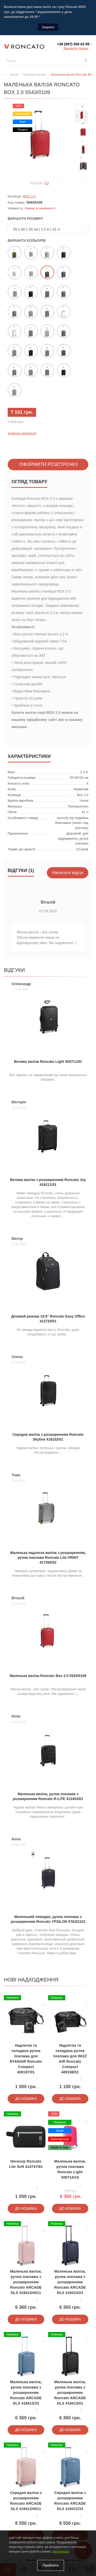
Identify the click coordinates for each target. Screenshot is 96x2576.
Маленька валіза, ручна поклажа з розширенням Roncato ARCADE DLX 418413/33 (26, 2392)
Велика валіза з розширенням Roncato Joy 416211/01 (48, 1182)
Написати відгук (67, 872)
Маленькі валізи (34, 74)
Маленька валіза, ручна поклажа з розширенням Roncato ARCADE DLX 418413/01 (70, 2392)
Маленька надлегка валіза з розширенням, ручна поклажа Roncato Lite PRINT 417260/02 (48, 1557)
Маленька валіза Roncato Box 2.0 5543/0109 (48, 1676)
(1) (47, 183)
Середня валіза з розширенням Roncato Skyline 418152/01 (48, 1436)
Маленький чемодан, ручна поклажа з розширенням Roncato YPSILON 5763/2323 (48, 1919)
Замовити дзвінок (75, 48)
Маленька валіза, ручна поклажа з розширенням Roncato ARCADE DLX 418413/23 (70, 2282)
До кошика (26, 2099)
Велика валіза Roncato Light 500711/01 (48, 1061)
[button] (74, 44)
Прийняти (50, 2565)
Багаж (14, 74)
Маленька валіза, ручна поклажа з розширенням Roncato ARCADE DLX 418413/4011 (26, 2282)
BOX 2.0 (29, 196)
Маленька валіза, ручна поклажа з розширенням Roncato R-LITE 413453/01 (48, 1796)
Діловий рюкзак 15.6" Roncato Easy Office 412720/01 (48, 1318)
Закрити (48, 27)
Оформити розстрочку (48, 464)
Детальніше (60, 2551)
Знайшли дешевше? (22, 433)
